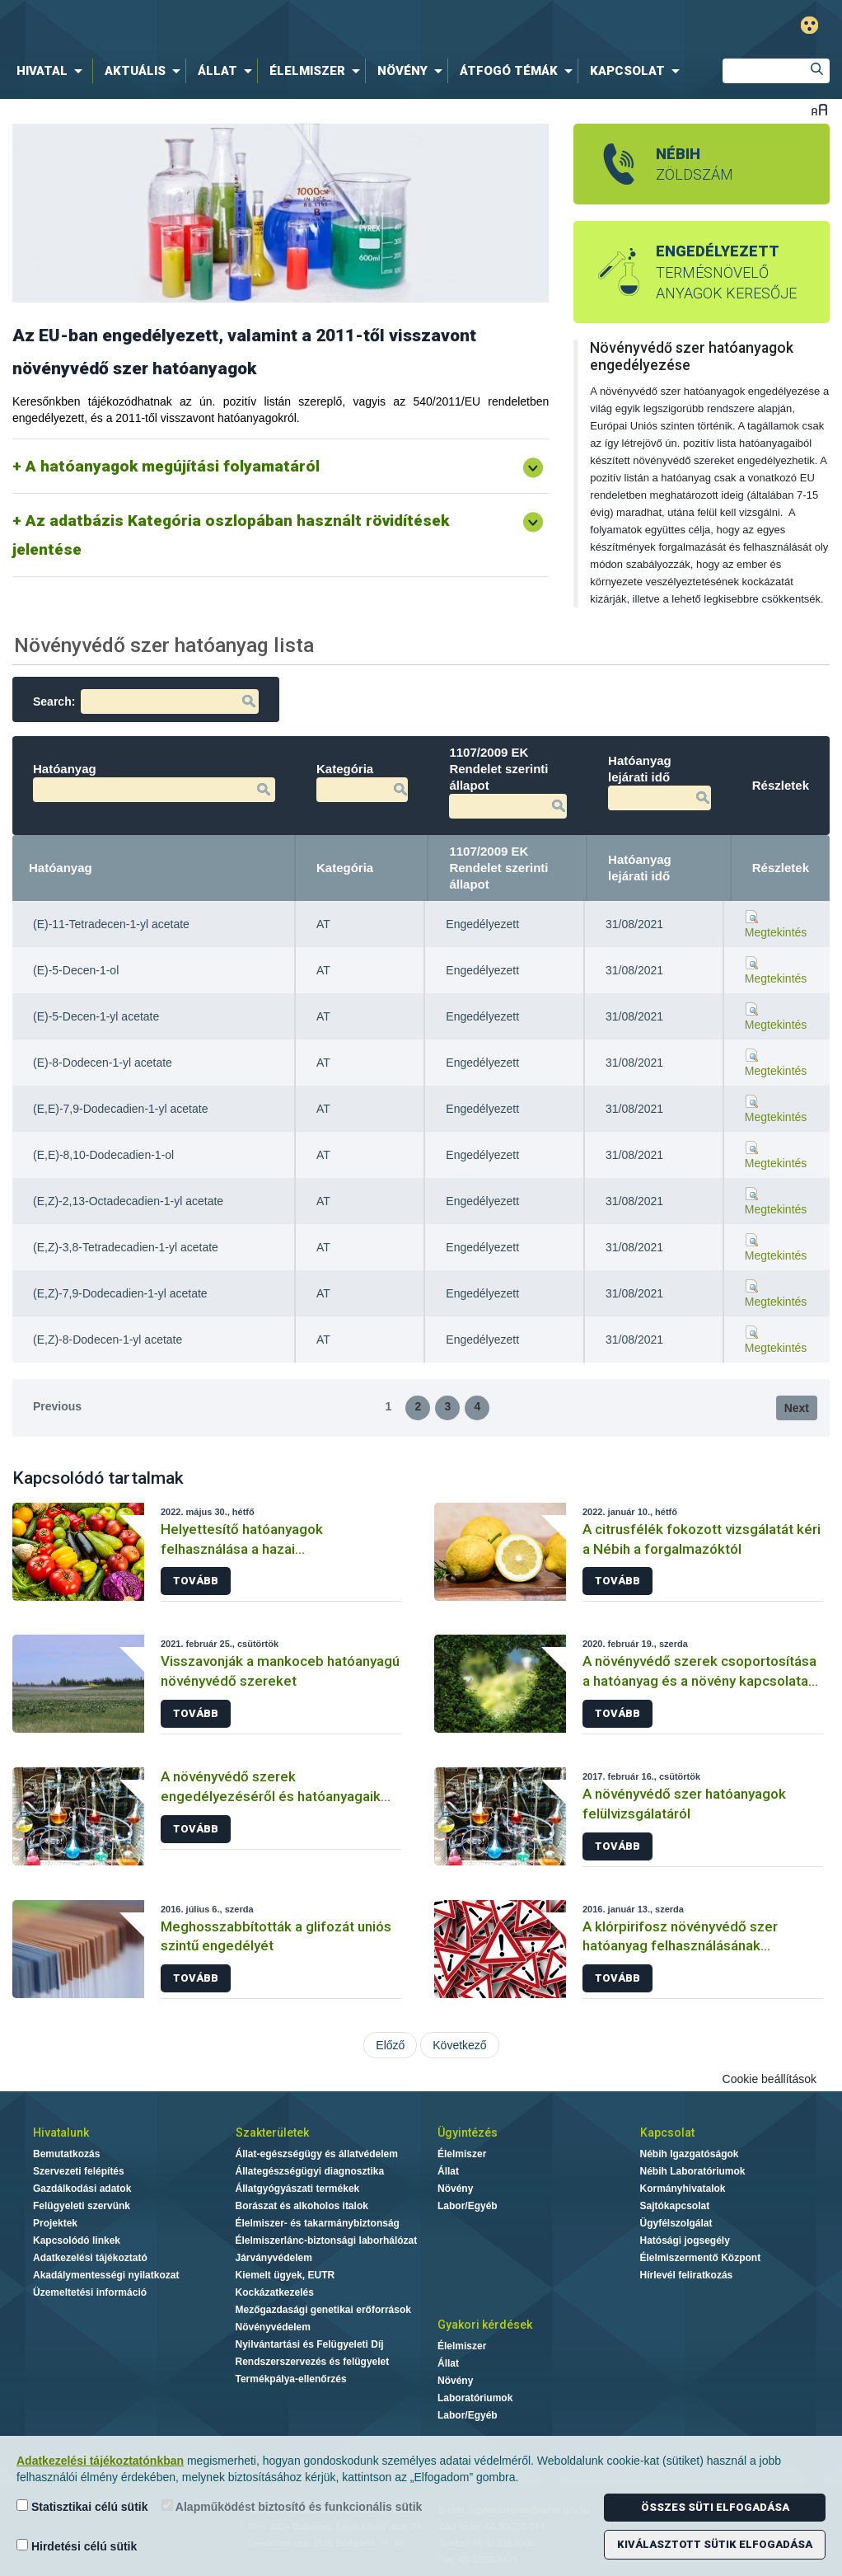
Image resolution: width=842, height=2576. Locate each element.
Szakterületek (272, 2132)
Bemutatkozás (66, 2154)
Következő (459, 2045)
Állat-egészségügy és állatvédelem (317, 2154)
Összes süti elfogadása (715, 2507)
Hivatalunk (61, 2132)
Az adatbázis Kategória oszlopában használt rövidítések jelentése (230, 535)
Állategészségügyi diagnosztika (310, 2171)
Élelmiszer (461, 2154)
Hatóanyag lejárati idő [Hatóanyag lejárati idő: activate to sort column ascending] (639, 867)
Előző (390, 2045)
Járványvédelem (274, 2258)
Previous (57, 1406)
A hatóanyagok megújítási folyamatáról (173, 466)
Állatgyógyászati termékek (298, 2188)
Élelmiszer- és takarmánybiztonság (318, 2223)
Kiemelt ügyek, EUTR (285, 2275)
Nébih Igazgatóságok (689, 2154)
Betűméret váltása (819, 109)
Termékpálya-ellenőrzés (291, 2379)
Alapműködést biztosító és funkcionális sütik (292, 2506)
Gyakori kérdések (484, 2324)
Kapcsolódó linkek (76, 2240)
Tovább (195, 1580)
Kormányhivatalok (683, 2188)
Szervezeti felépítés (78, 2171)
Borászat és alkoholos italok (302, 2206)
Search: (146, 701)
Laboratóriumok (474, 2398)
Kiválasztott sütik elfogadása (714, 2544)
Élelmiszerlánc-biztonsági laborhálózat (327, 2240)
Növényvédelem (273, 2327)
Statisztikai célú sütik (82, 2506)
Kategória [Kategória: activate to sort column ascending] (344, 868)
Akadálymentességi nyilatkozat (106, 2275)
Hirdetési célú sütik (76, 2546)
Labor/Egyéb (467, 2206)
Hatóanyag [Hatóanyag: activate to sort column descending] (60, 868)
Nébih (255, 26)
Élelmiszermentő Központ (700, 2258)
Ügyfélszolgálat (676, 2223)
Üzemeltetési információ (90, 2292)
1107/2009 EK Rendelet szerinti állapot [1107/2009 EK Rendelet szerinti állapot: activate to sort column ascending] (498, 867)
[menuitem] (52, 71)
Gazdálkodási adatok (82, 2188)
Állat (448, 2171)
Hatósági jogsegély (685, 2240)
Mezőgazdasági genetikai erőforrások (323, 2310)
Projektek (55, 2223)
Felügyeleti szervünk (81, 2206)
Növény (455, 2188)
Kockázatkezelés (275, 2292)
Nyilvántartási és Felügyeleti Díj (310, 2344)
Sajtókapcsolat (675, 2206)
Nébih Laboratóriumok (693, 2171)
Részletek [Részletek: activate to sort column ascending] (780, 868)
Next (796, 1408)
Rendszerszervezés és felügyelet (313, 2361)
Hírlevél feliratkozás (686, 2275)
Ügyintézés (467, 2132)
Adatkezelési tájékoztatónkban (100, 2460)
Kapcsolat (667, 2132)
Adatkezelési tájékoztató (90, 2258)
